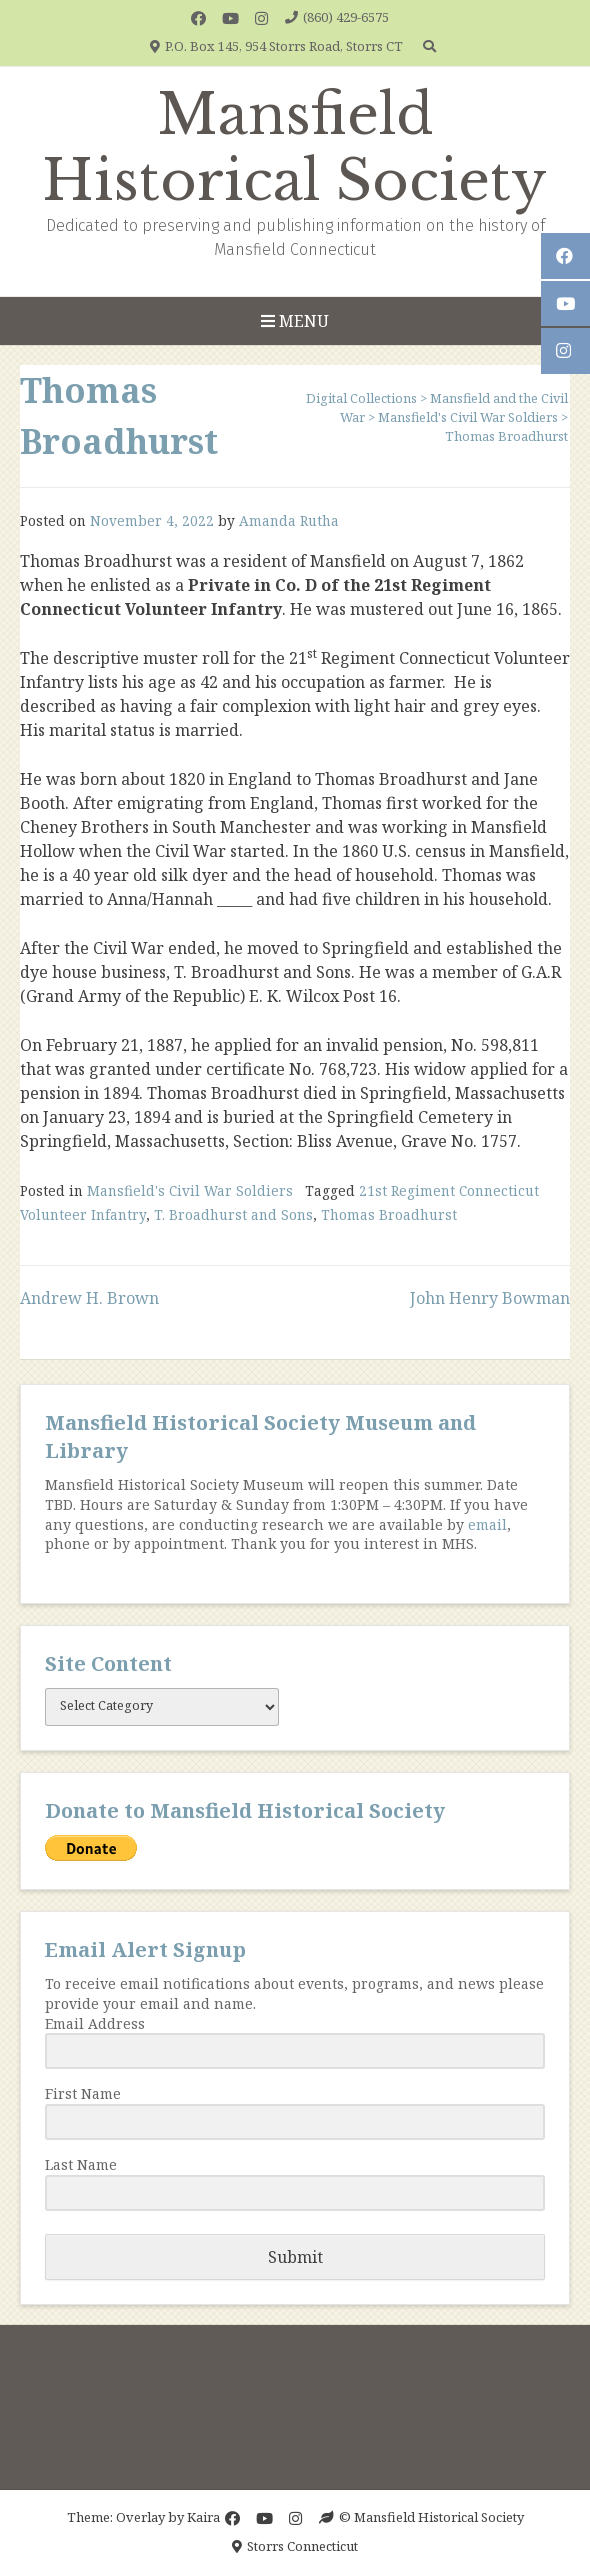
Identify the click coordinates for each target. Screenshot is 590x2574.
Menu (295, 321)
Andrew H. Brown (89, 1298)
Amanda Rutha (289, 520)
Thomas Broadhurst (389, 1214)
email (487, 1524)
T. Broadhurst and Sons (233, 1214)
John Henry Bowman (490, 1298)
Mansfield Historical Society (295, 148)
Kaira (203, 2517)
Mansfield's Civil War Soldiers (190, 1190)
